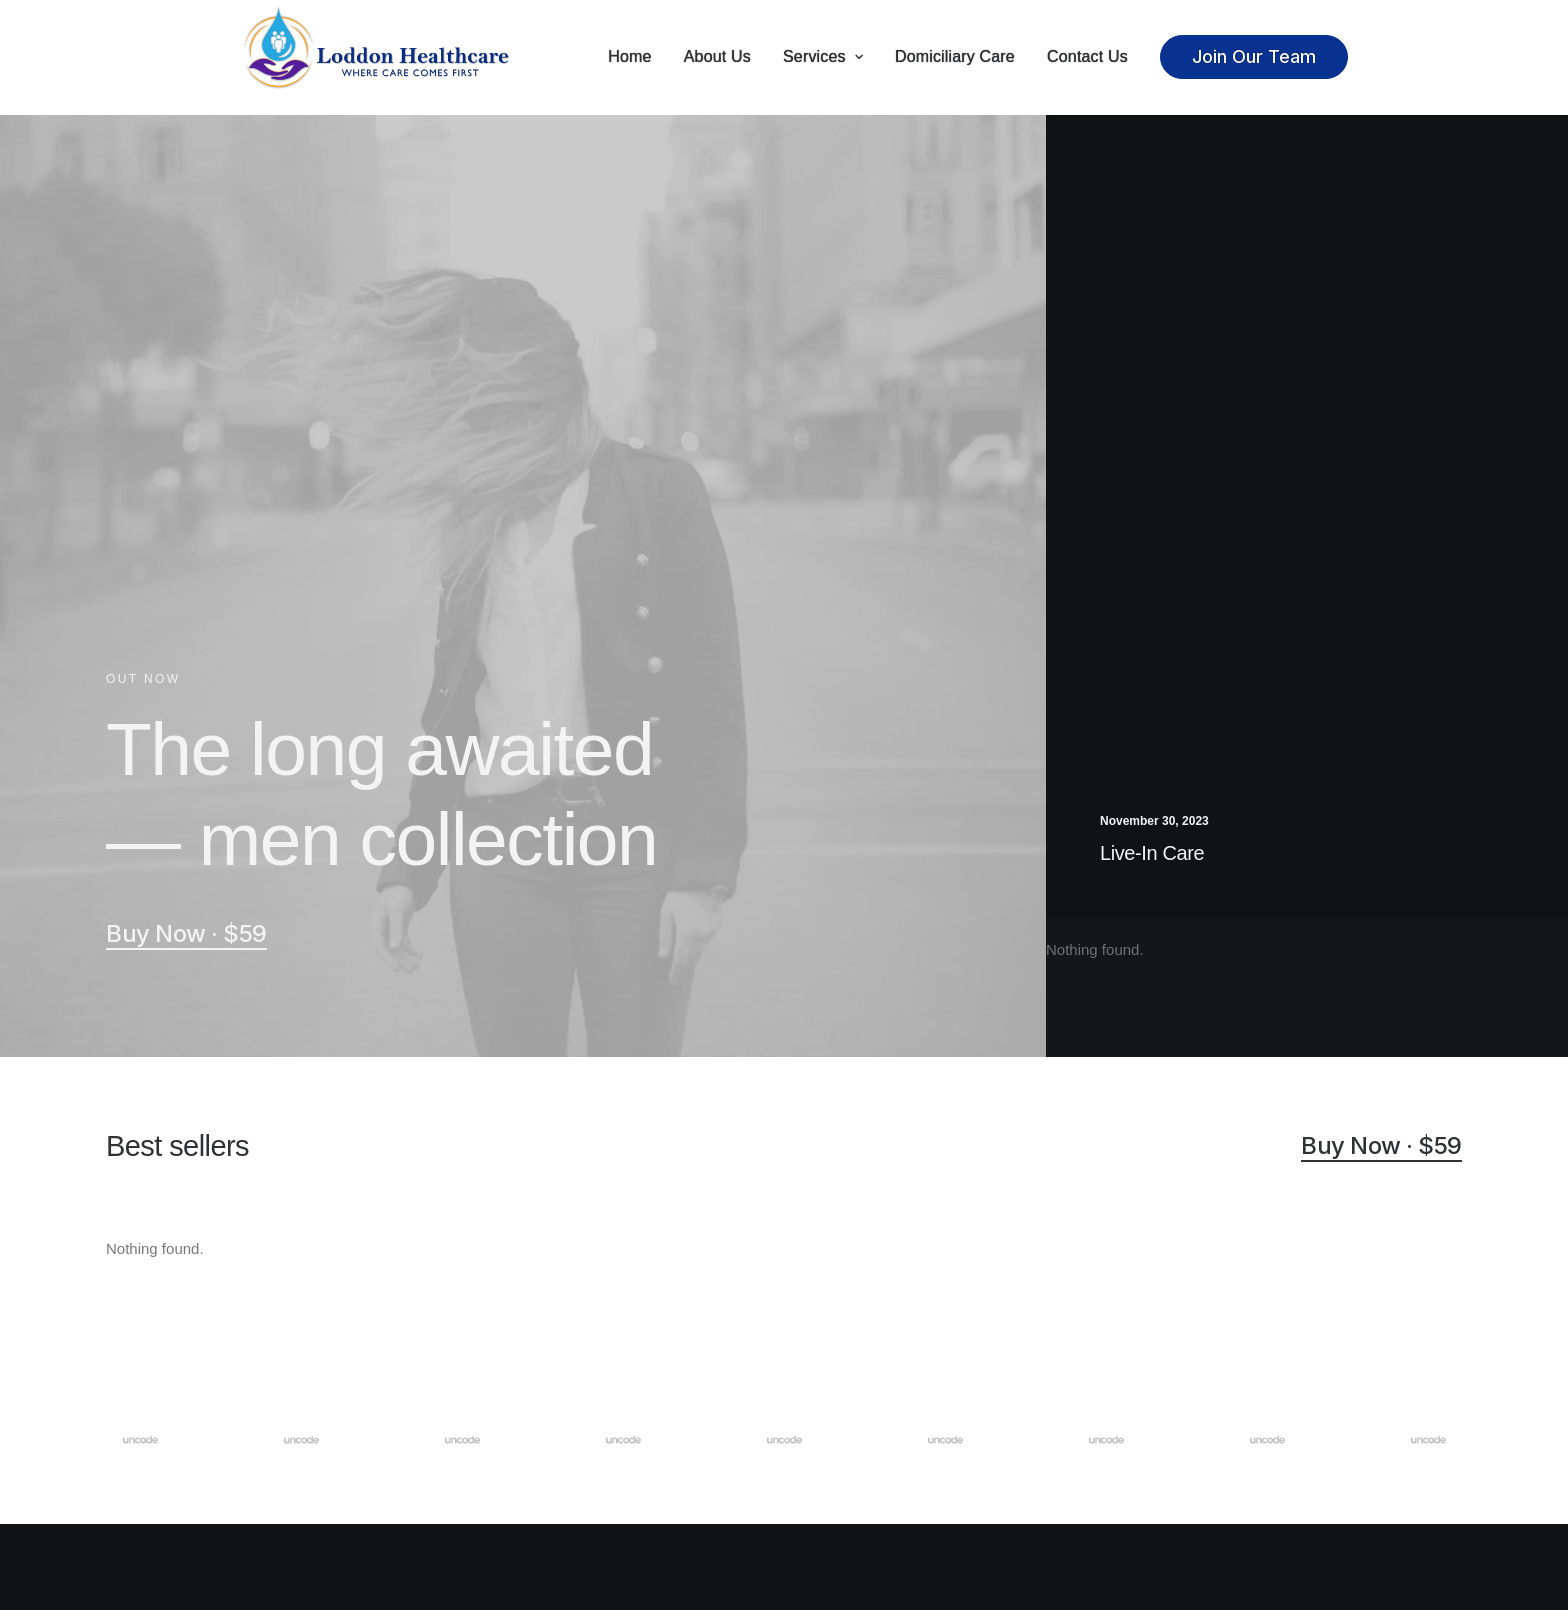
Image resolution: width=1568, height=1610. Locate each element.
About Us (717, 57)
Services (823, 57)
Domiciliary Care (955, 57)
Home (629, 57)
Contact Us (1087, 57)
